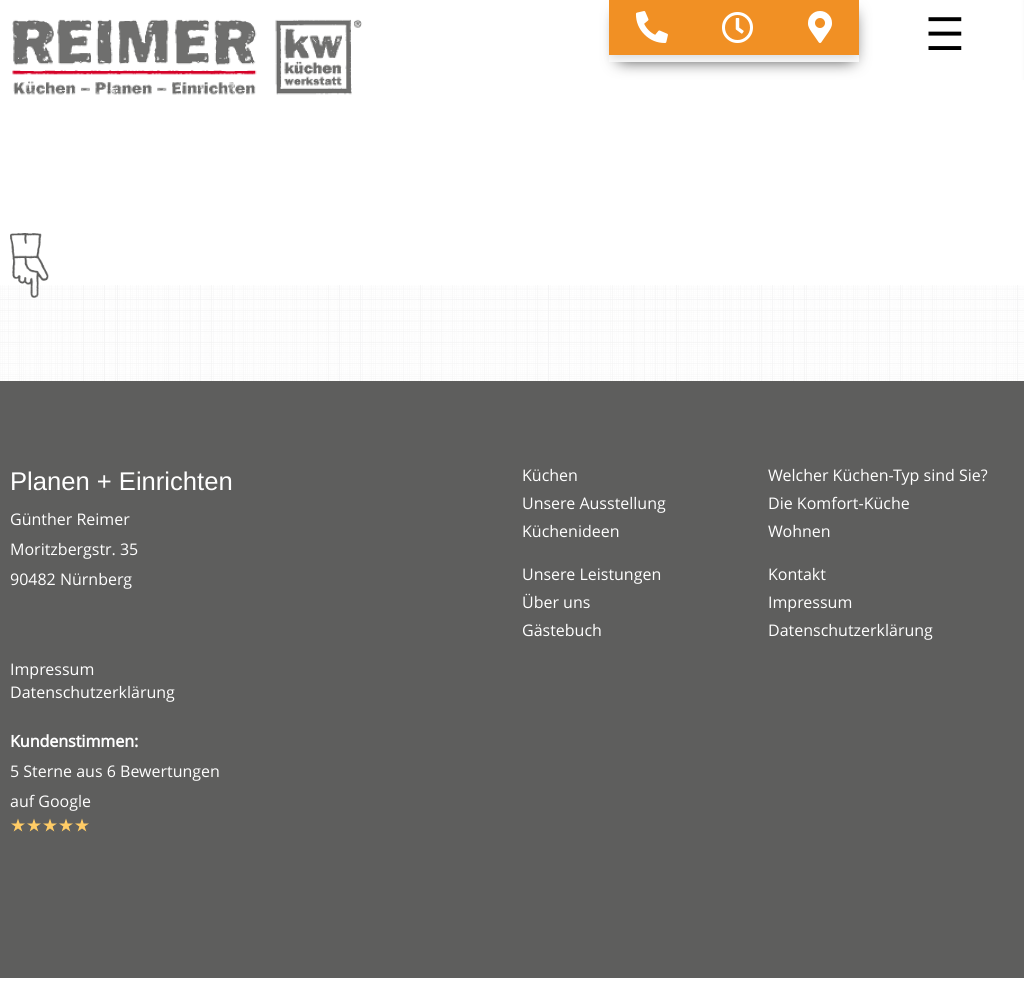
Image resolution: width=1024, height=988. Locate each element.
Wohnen (799, 531)
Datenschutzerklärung (92, 692)
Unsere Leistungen (591, 574)
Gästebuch (562, 630)
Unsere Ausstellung (594, 503)
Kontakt (797, 574)
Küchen (550, 475)
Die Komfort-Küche (839, 503)
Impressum (52, 669)
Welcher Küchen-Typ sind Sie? (878, 475)
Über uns (556, 602)
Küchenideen (571, 531)
